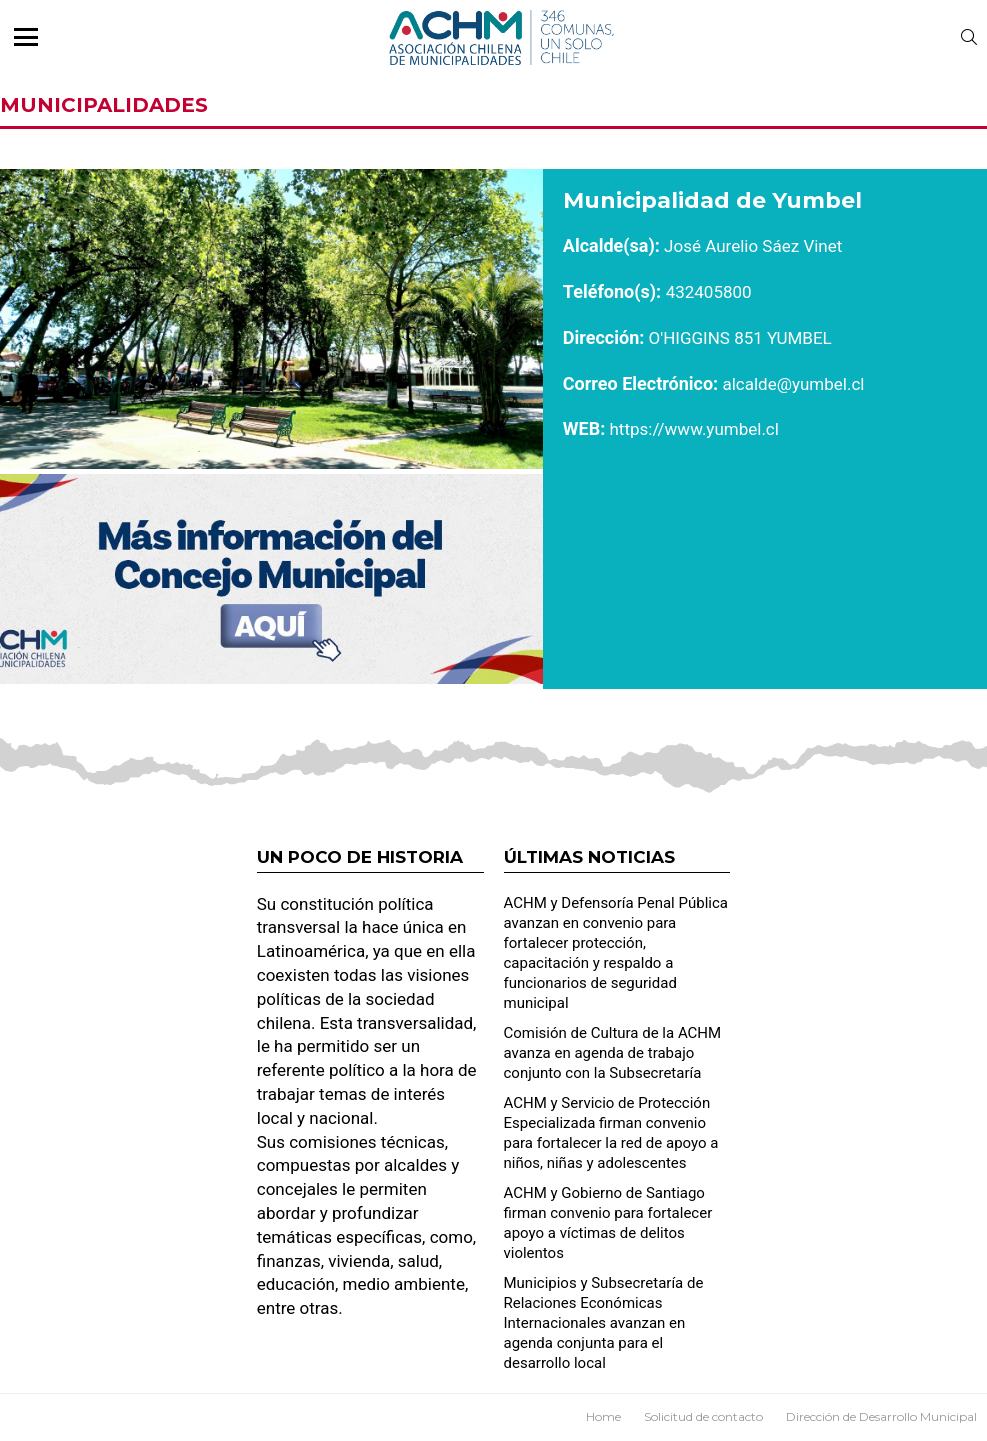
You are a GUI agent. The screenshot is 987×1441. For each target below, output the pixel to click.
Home (603, 1416)
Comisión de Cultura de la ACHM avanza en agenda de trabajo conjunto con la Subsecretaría (613, 1053)
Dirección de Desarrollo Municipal (881, 1416)
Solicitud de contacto (703, 1416)
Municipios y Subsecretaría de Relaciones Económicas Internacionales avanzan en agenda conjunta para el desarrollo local (604, 1323)
